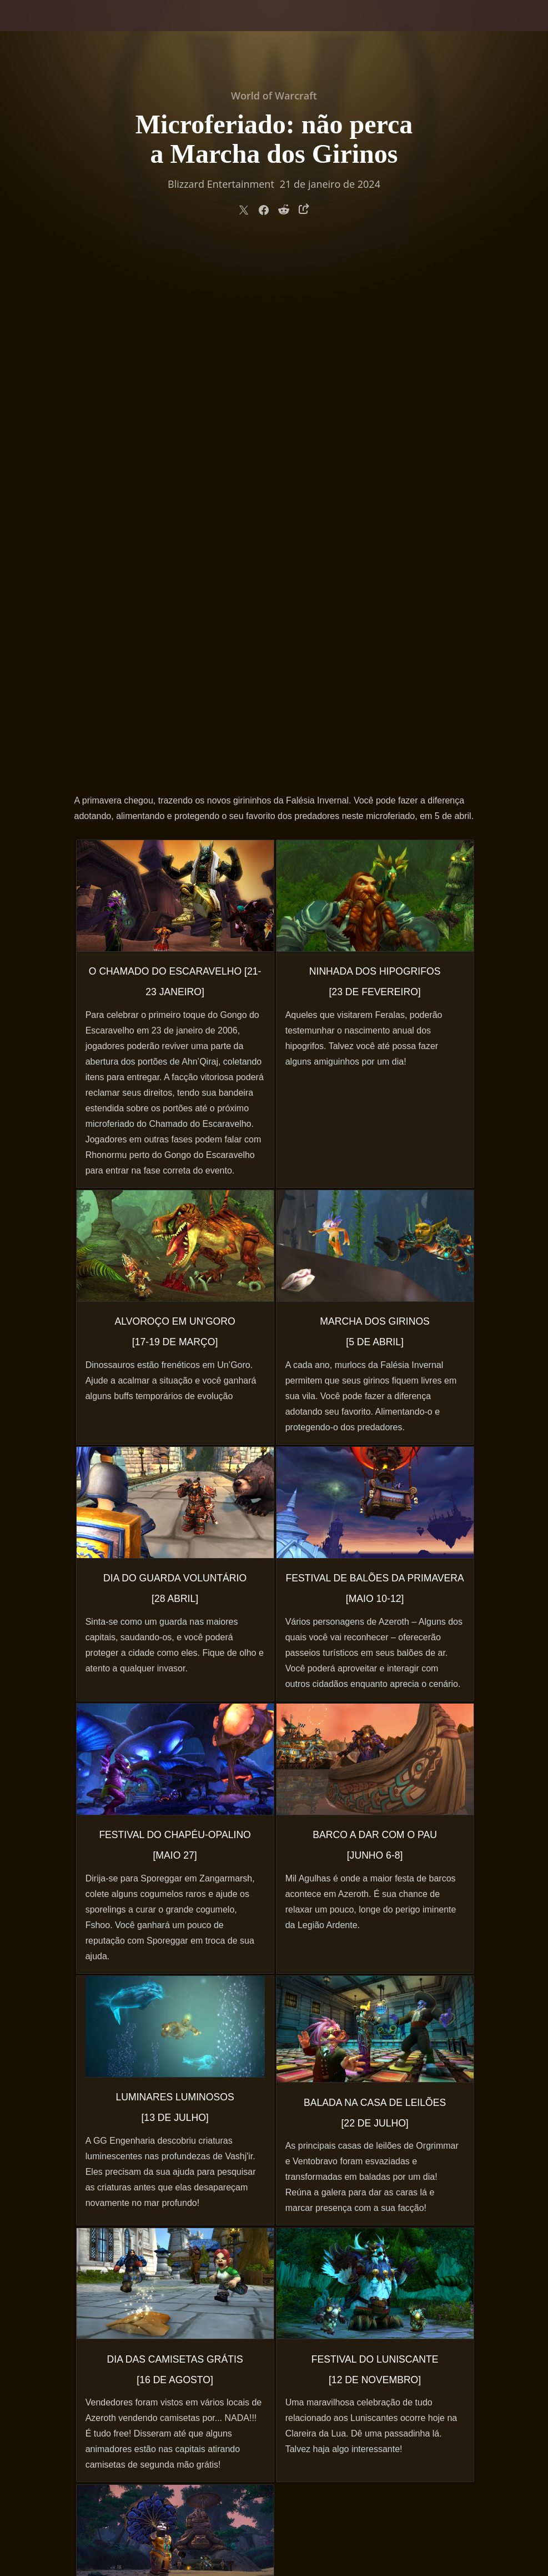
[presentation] (42, 29)
